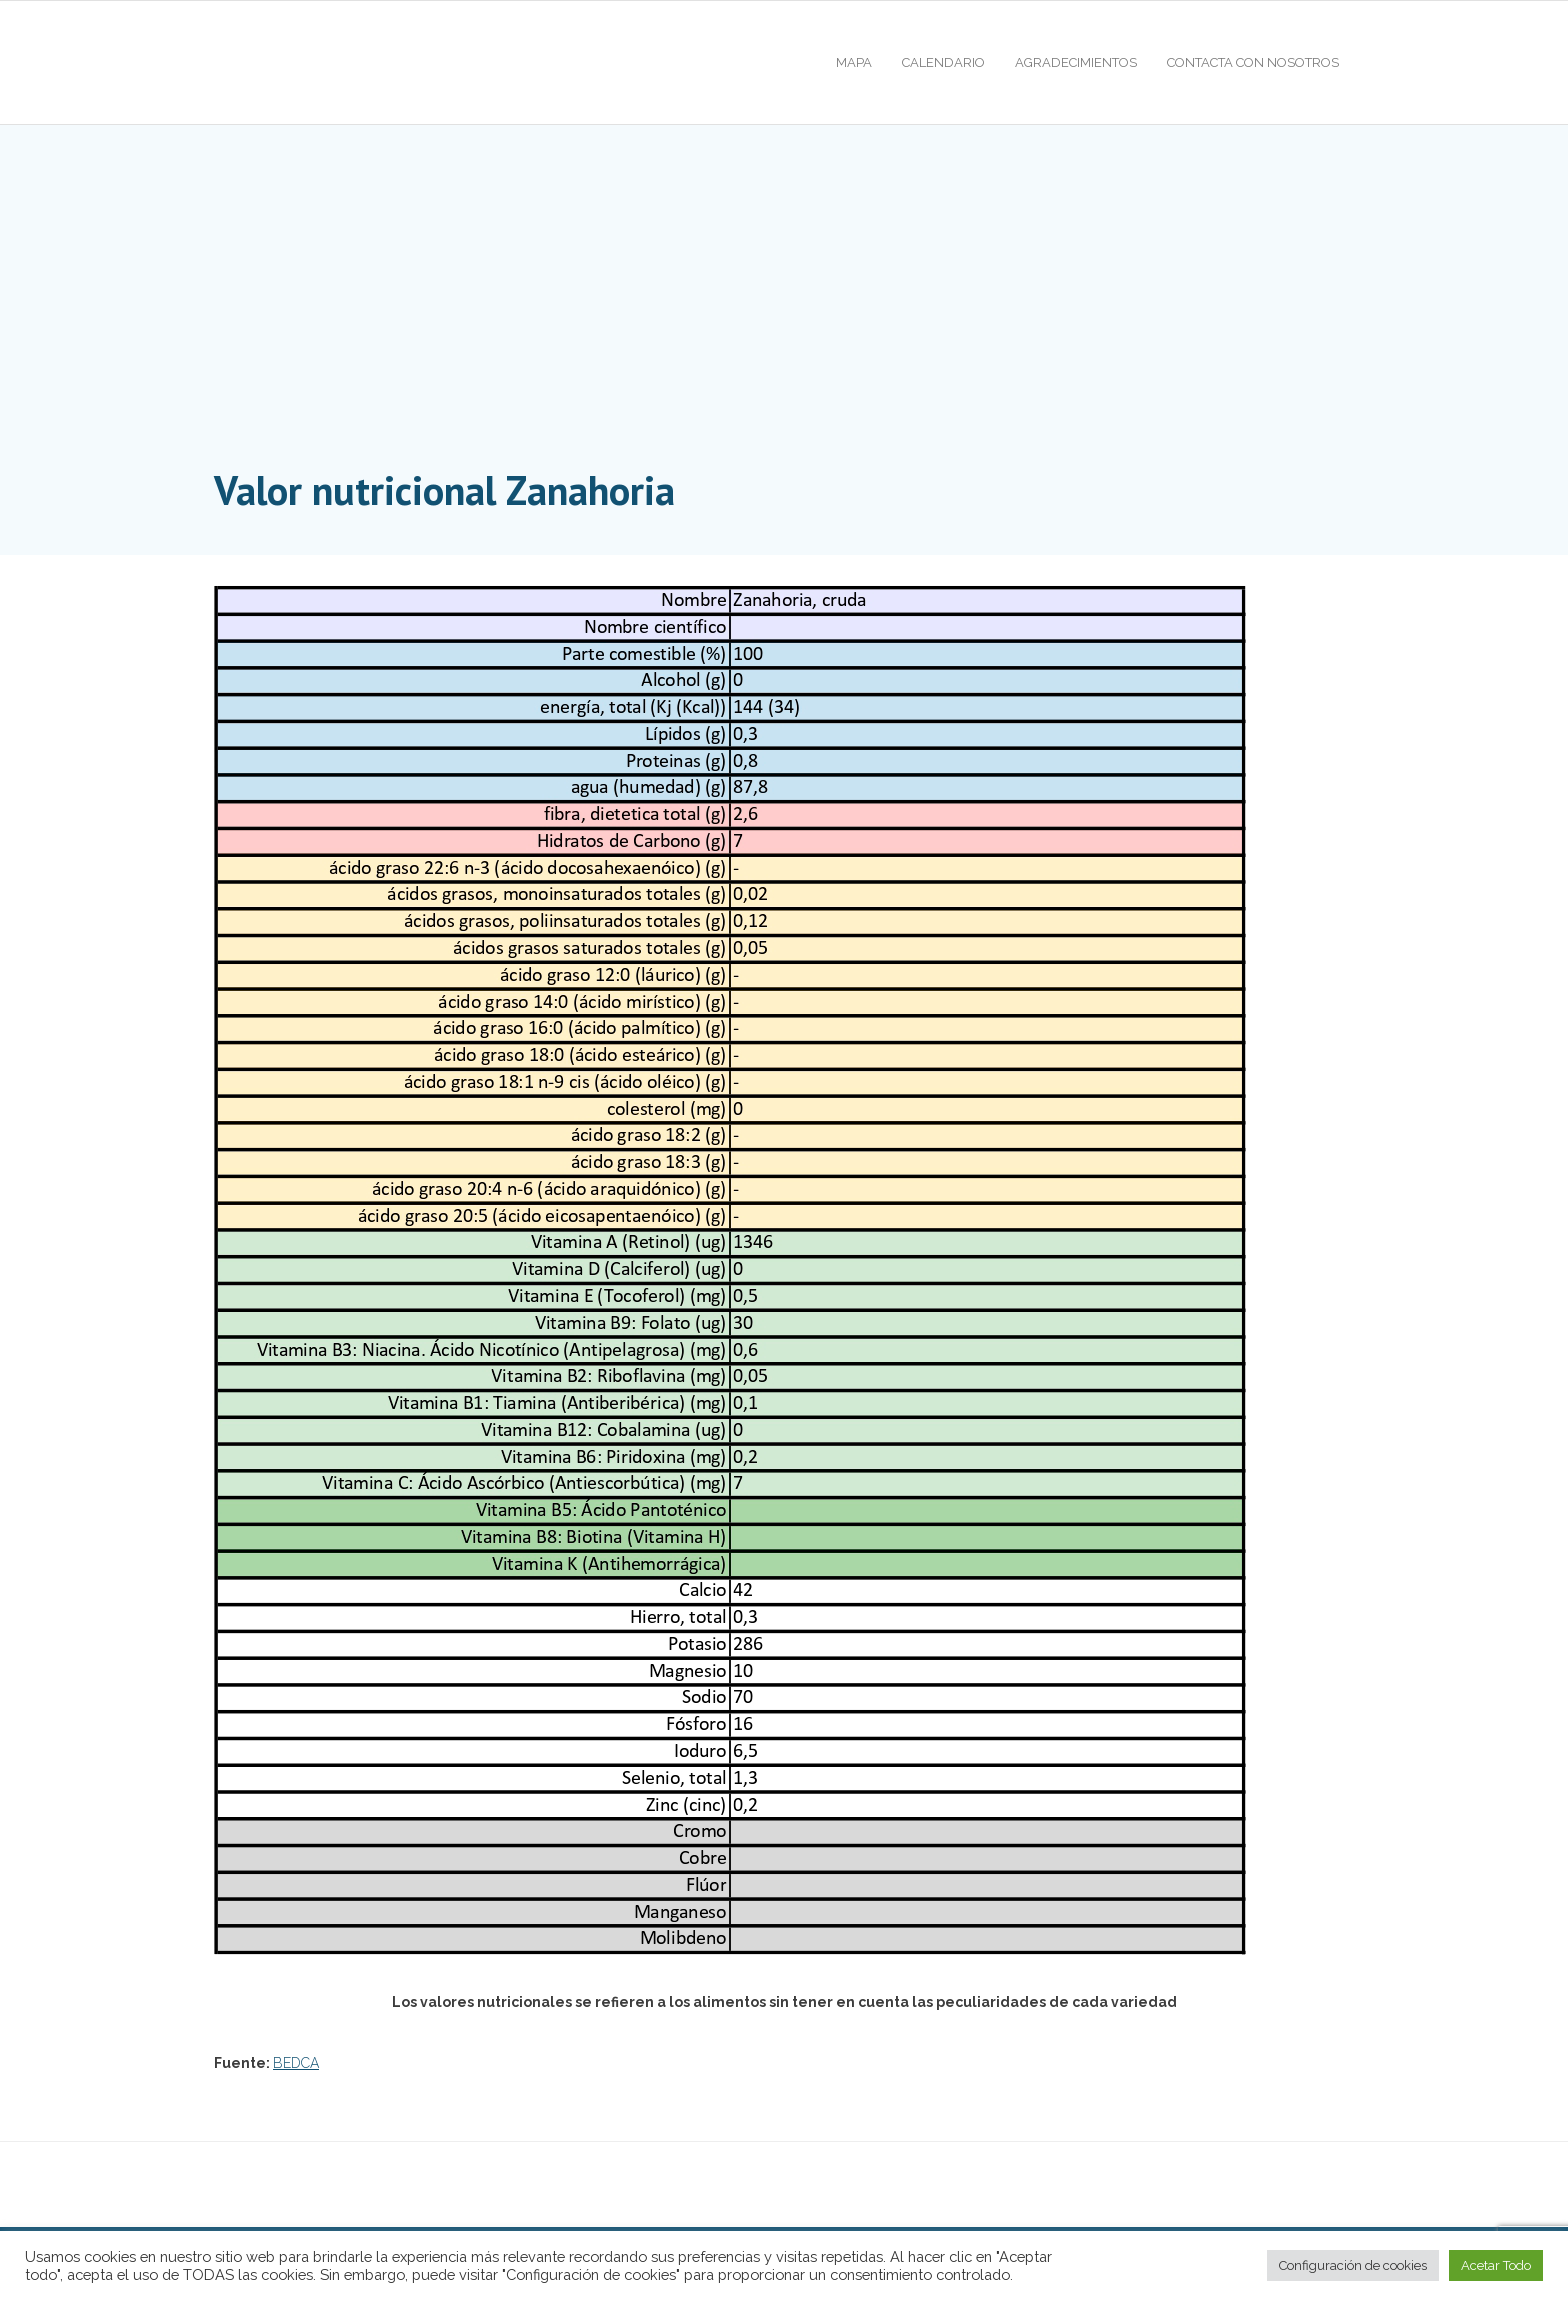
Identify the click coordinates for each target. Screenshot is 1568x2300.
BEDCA (296, 2063)
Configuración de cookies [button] (1353, 2265)
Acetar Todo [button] (1496, 2265)
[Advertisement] (784, 310)
